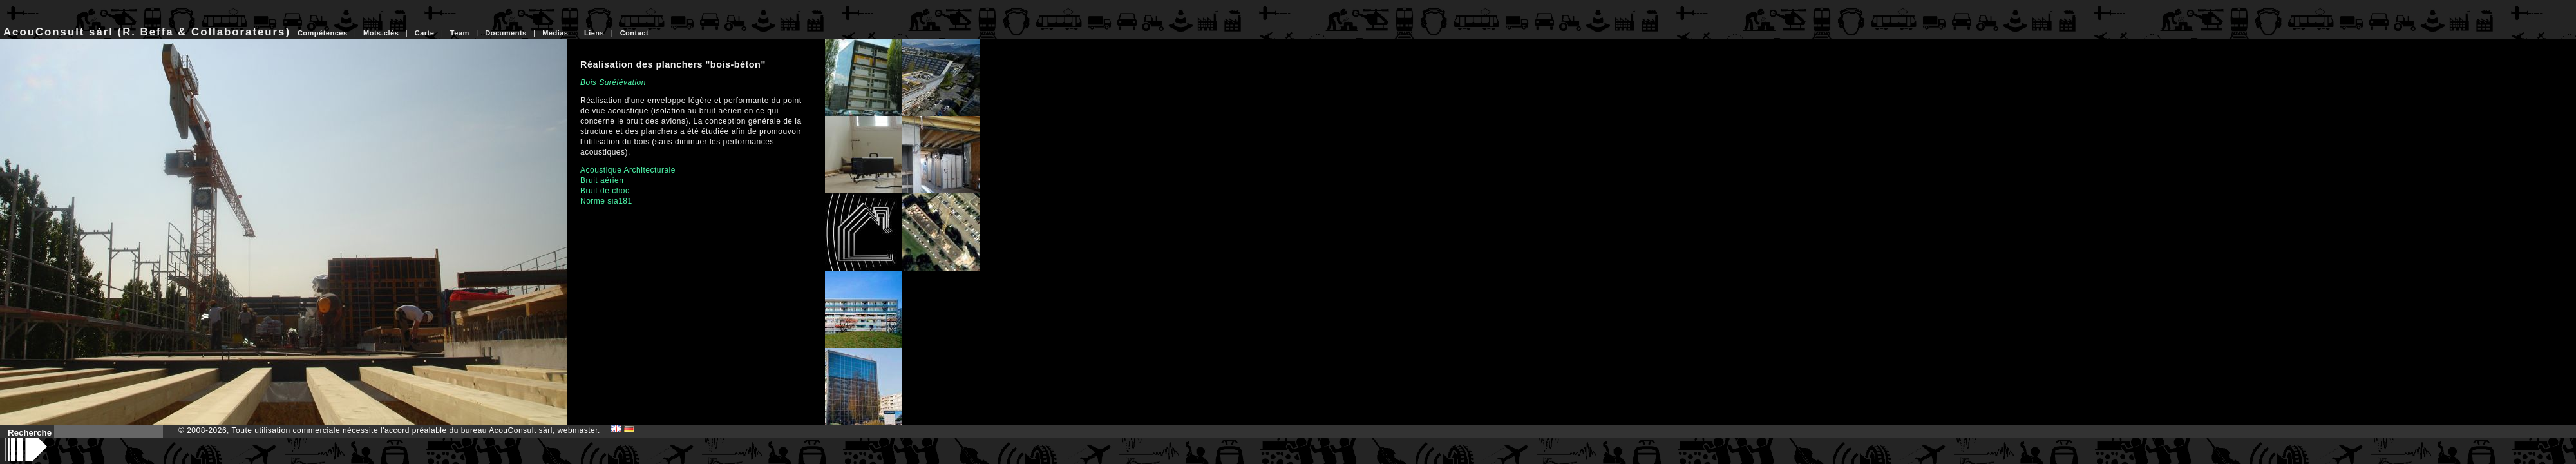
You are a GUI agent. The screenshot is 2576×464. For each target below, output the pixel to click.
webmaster (578, 430)
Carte (425, 33)
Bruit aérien (601, 180)
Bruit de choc (605, 190)
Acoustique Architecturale (628, 170)
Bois (588, 82)
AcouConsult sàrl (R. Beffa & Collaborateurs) (146, 32)
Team (459, 33)
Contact (634, 33)
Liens (594, 33)
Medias (555, 33)
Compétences (323, 33)
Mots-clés (381, 33)
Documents (505, 33)
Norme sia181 (606, 201)
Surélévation (622, 82)
